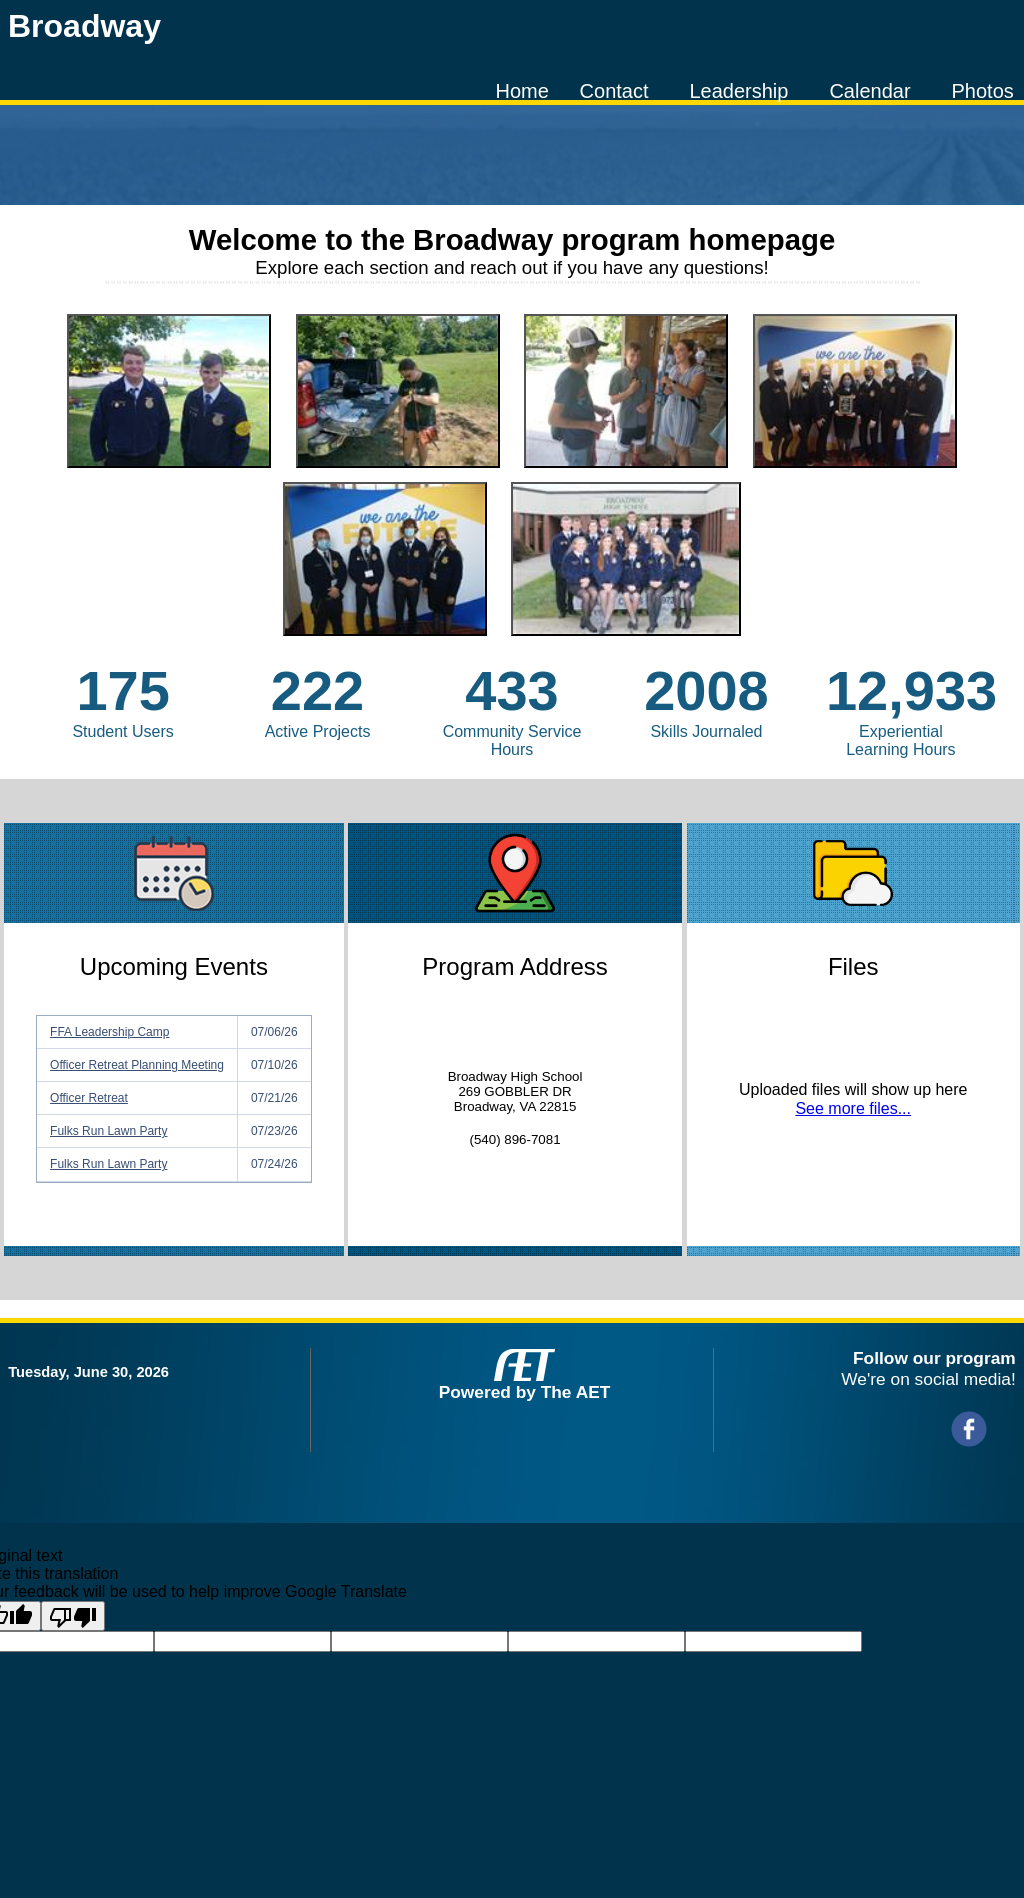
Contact (614, 91)
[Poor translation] (73, 1616)
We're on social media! (928, 1379)
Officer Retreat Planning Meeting (137, 1065)
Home (521, 91)
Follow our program (934, 1358)
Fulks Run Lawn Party (108, 1131)
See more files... (853, 1108)
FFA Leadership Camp (109, 1032)
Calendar (869, 91)
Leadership (738, 91)
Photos (983, 91)
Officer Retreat (89, 1098)
